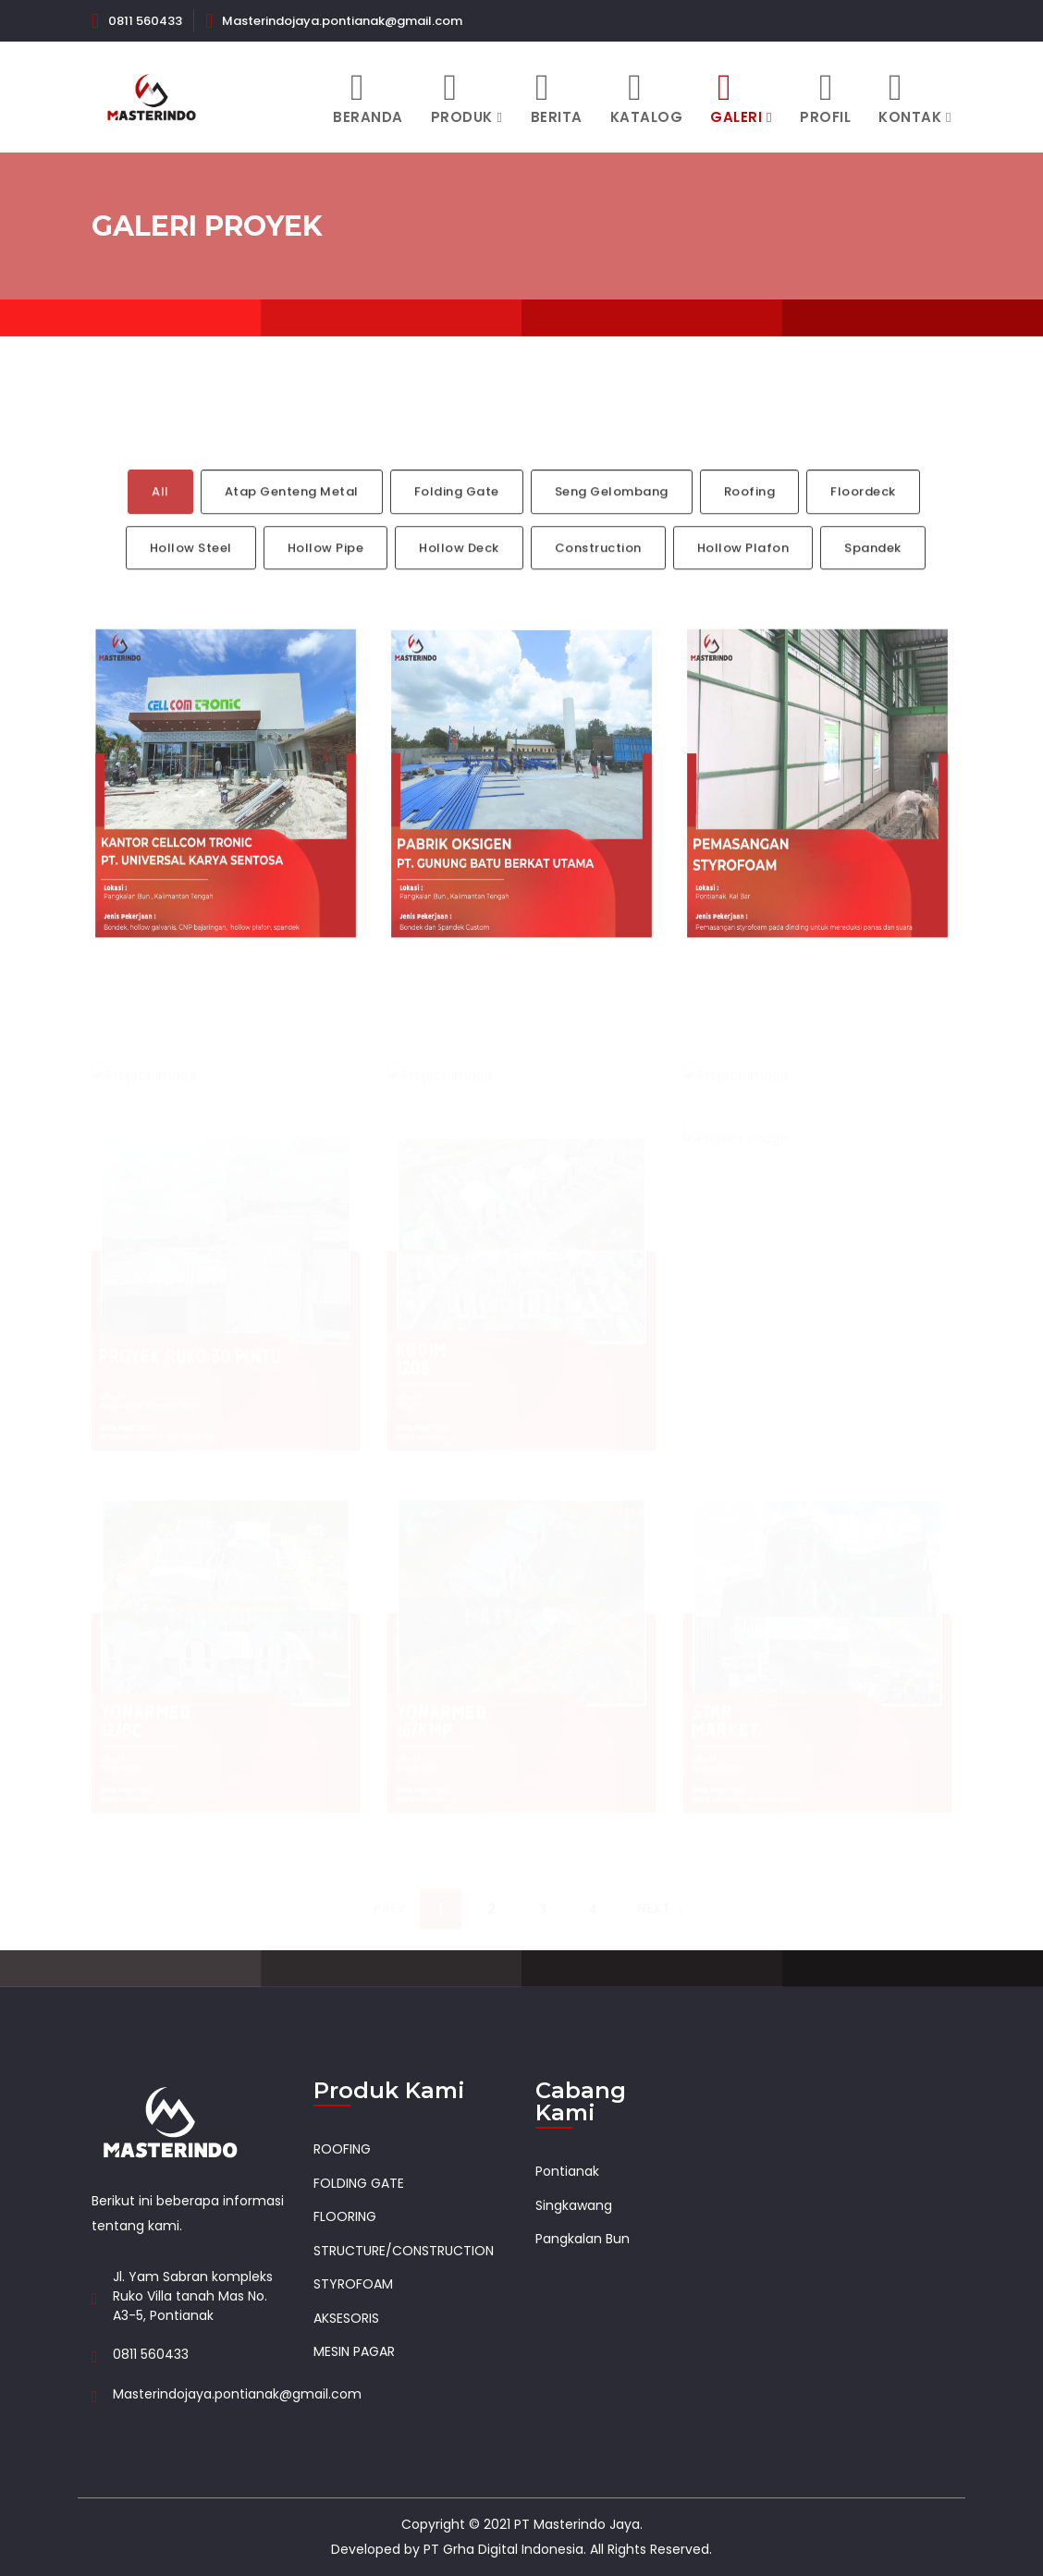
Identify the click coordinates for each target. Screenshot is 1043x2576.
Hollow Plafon (743, 567)
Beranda (368, 98)
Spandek (873, 567)
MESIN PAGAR (354, 2351)
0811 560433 (145, 21)
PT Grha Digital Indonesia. (504, 2549)
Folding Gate (456, 510)
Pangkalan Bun (582, 2238)
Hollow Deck (459, 567)
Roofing (750, 510)
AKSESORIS (346, 2318)
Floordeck (863, 510)
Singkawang (573, 2205)
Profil (825, 98)
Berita (557, 98)
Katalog (646, 98)
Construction (598, 567)
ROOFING (342, 2149)
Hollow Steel (191, 567)
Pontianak (567, 2171)
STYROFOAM (353, 2284)
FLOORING (344, 2216)
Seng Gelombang (612, 510)
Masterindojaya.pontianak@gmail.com (342, 21)
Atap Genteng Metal (292, 510)
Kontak (909, 98)
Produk (462, 98)
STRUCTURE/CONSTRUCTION (403, 2250)
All (160, 510)
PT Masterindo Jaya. (578, 2524)
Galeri (736, 98)
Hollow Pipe (326, 567)
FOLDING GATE (358, 2183)
